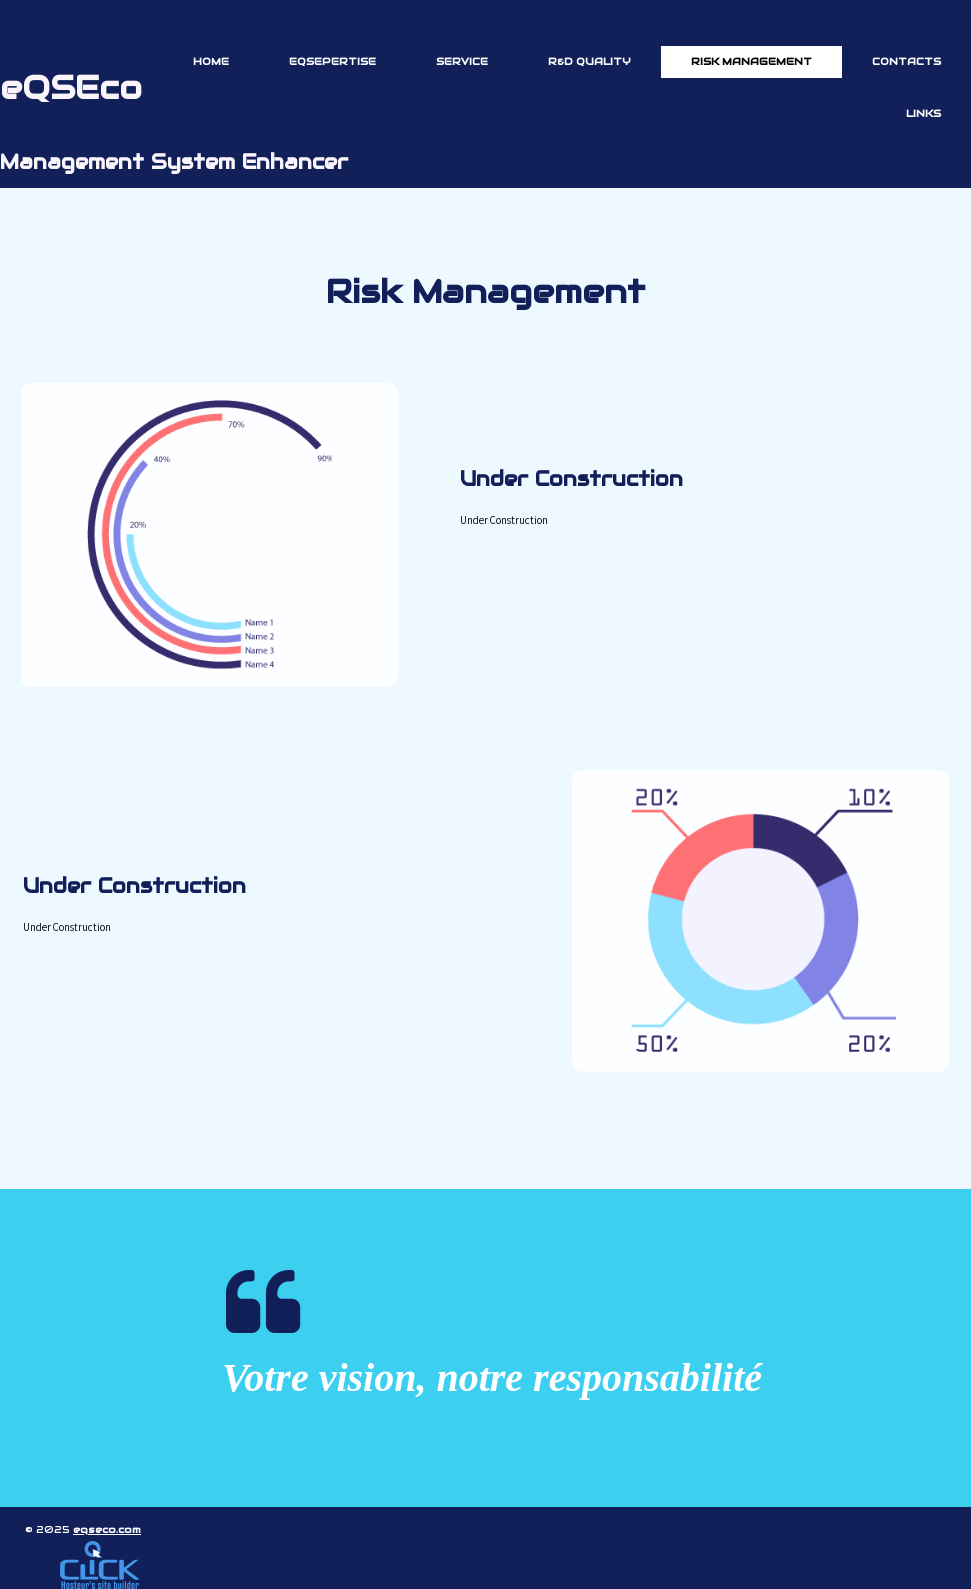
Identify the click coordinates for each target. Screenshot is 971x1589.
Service (462, 61)
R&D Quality (589, 61)
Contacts (906, 61)
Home (211, 61)
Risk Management (751, 61)
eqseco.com (107, 1529)
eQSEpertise (332, 61)
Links (923, 113)
